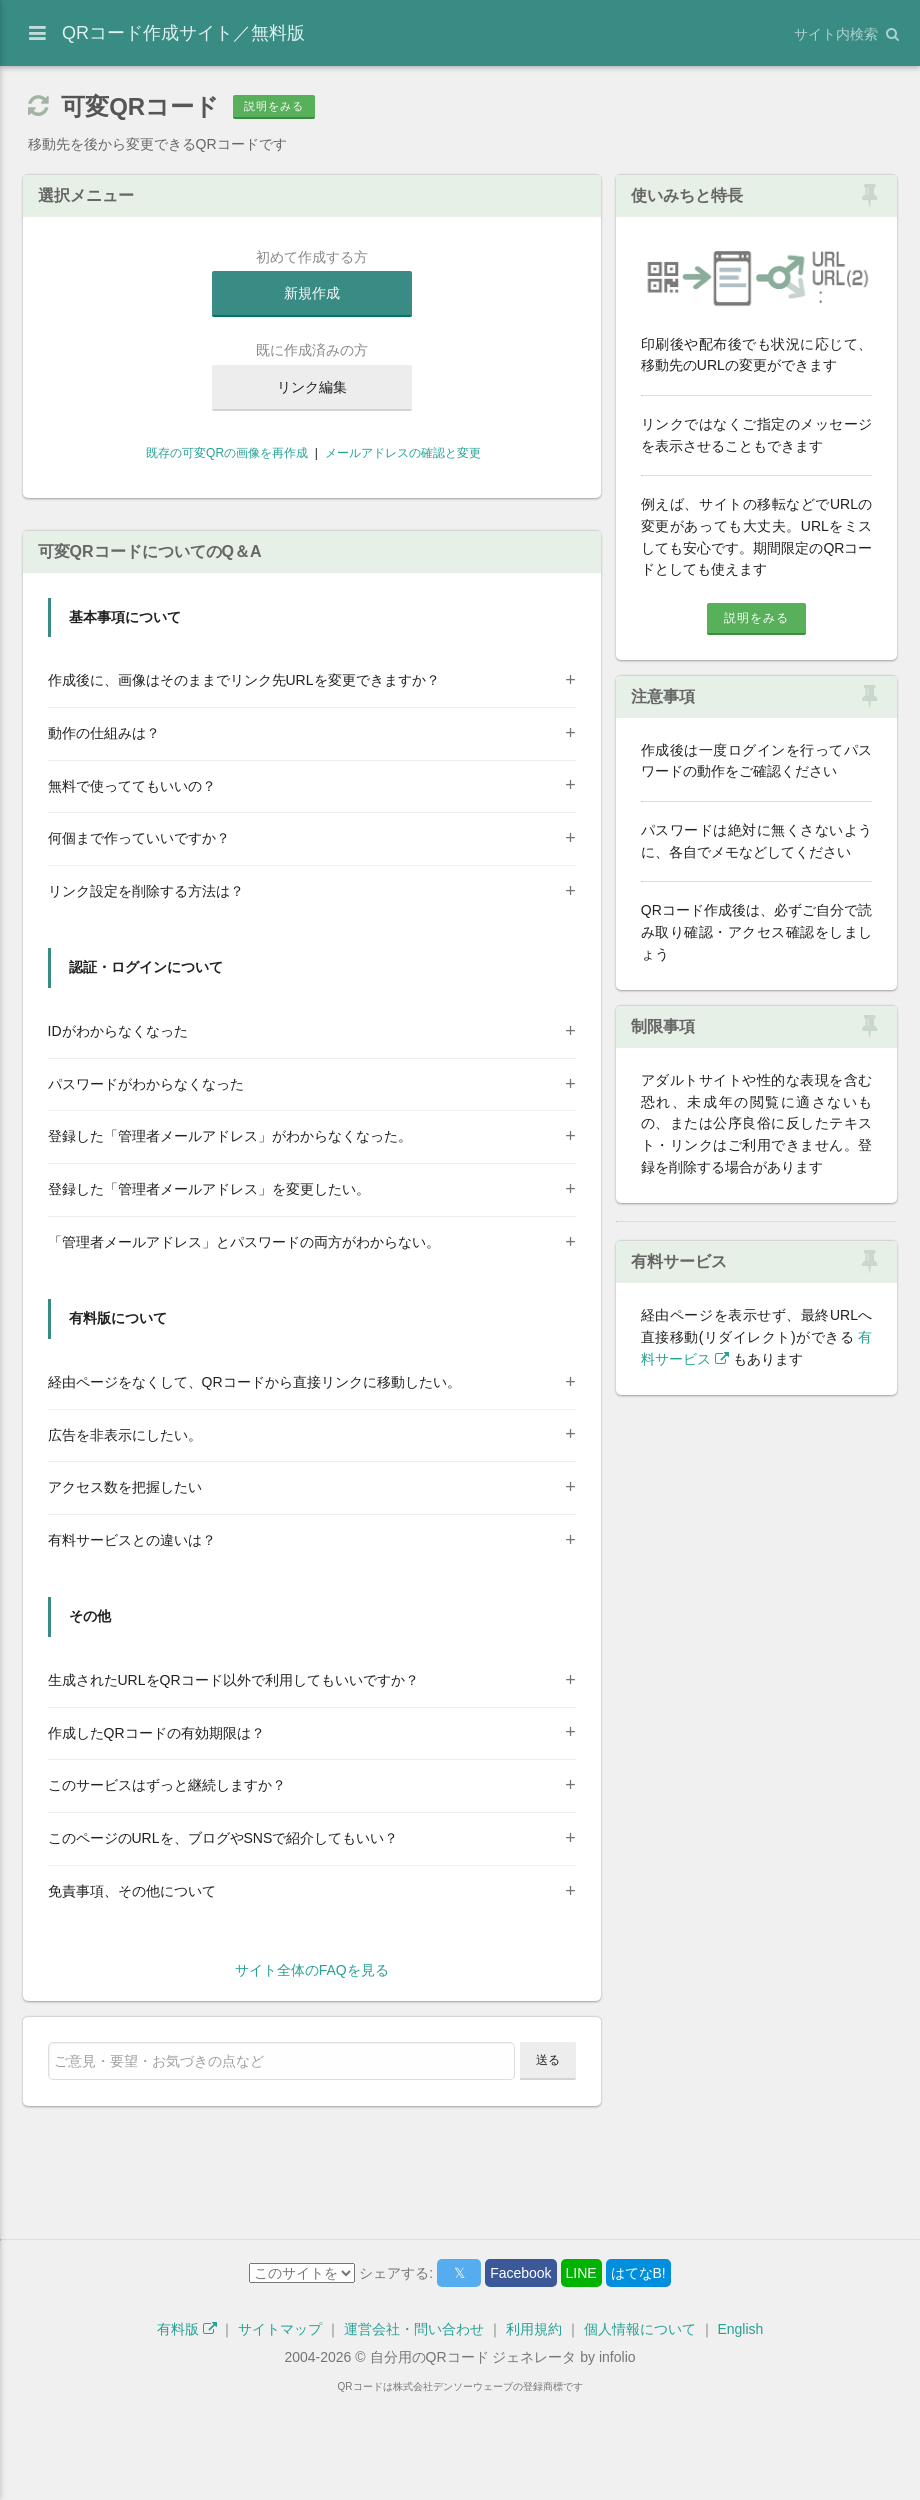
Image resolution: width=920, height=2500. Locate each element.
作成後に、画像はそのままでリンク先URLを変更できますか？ (244, 779)
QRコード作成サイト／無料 (183, 33)
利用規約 (534, 2428)
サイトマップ (280, 2428)
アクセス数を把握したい (125, 1586)
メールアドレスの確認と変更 (403, 453)
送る (548, 2159)
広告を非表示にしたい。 (125, 1534)
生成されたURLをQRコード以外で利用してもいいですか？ (233, 1779)
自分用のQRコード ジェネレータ (473, 2456)
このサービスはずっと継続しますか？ (167, 1884)
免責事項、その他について (132, 1990)
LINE (581, 2372)
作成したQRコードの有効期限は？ (156, 1832)
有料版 (187, 2428)
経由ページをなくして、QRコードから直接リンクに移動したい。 (254, 1481)
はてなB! (638, 2372)
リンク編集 (312, 387)
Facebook (520, 2372)
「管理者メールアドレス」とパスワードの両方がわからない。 (244, 1341)
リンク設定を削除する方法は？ (146, 990)
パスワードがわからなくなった (146, 1183)
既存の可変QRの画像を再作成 (225, 453)
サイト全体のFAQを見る (312, 2069)
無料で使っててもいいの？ (132, 885)
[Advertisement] (312, 563)
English (740, 2428)
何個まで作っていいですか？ (139, 937)
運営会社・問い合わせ (414, 2428)
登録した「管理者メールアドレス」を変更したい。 (209, 1288)
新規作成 (312, 293)
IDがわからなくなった (118, 1130)
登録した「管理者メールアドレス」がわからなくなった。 (230, 1235)
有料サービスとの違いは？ (132, 1639)
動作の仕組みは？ (104, 832)
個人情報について (640, 2428)
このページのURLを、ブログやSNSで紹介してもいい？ (223, 1937)
